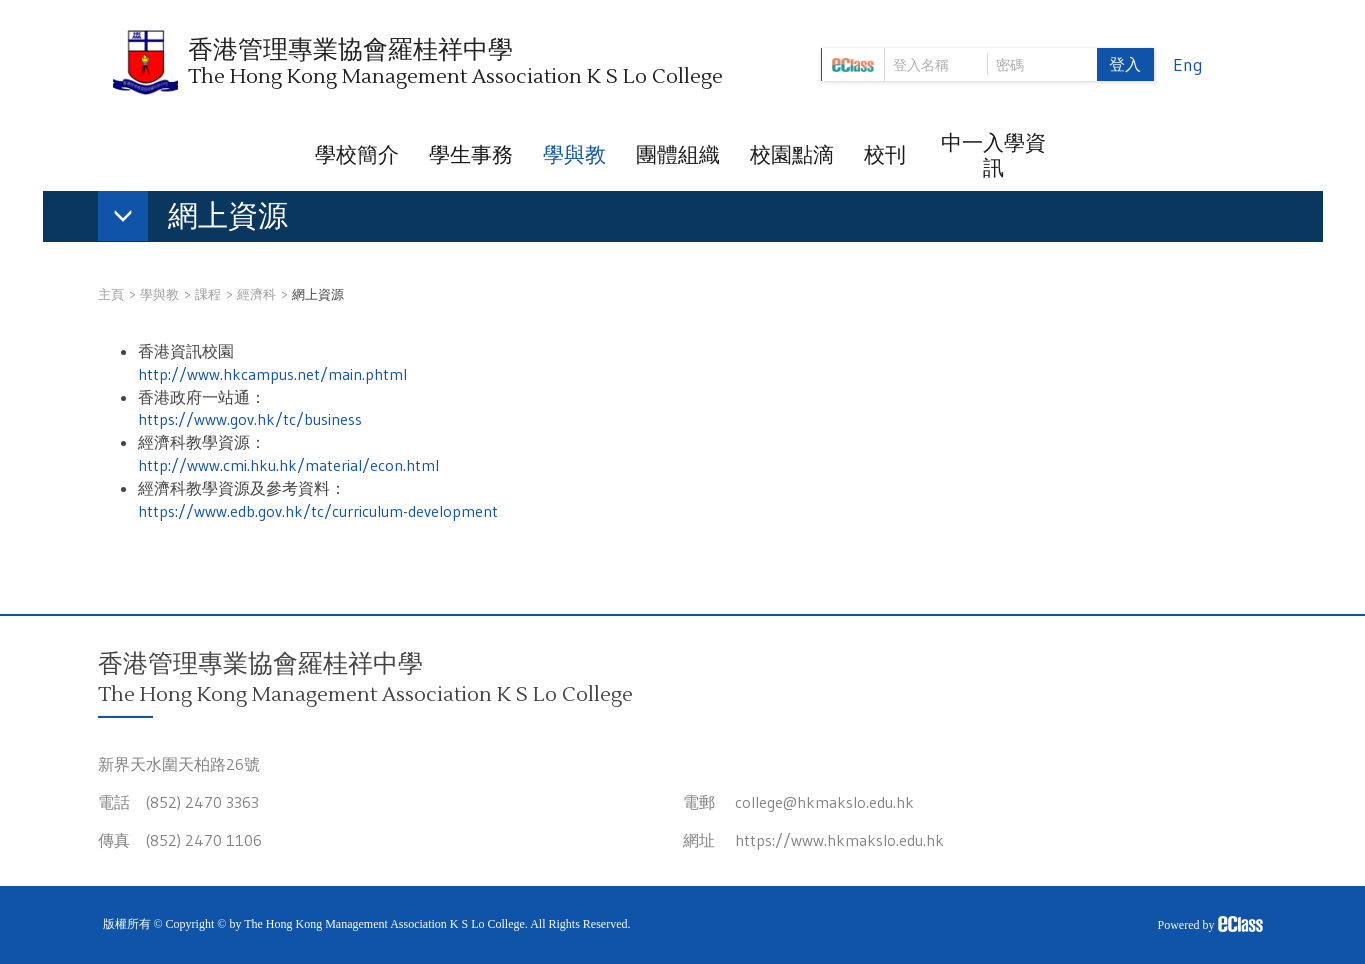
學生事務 (471, 155)
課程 (208, 294)
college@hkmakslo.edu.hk (824, 802)
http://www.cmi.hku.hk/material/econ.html (288, 465)
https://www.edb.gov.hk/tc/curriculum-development (318, 511)
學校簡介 (357, 155)
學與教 (574, 155)
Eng (1188, 65)
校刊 (885, 155)
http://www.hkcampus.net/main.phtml (272, 374)
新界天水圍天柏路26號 (179, 764)
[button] (203, 220)
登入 (1125, 64)
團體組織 (678, 155)
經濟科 (256, 294)
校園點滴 (792, 155)
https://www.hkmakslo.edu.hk (839, 840)
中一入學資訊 (993, 155)
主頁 (111, 294)
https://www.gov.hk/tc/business (250, 419)
